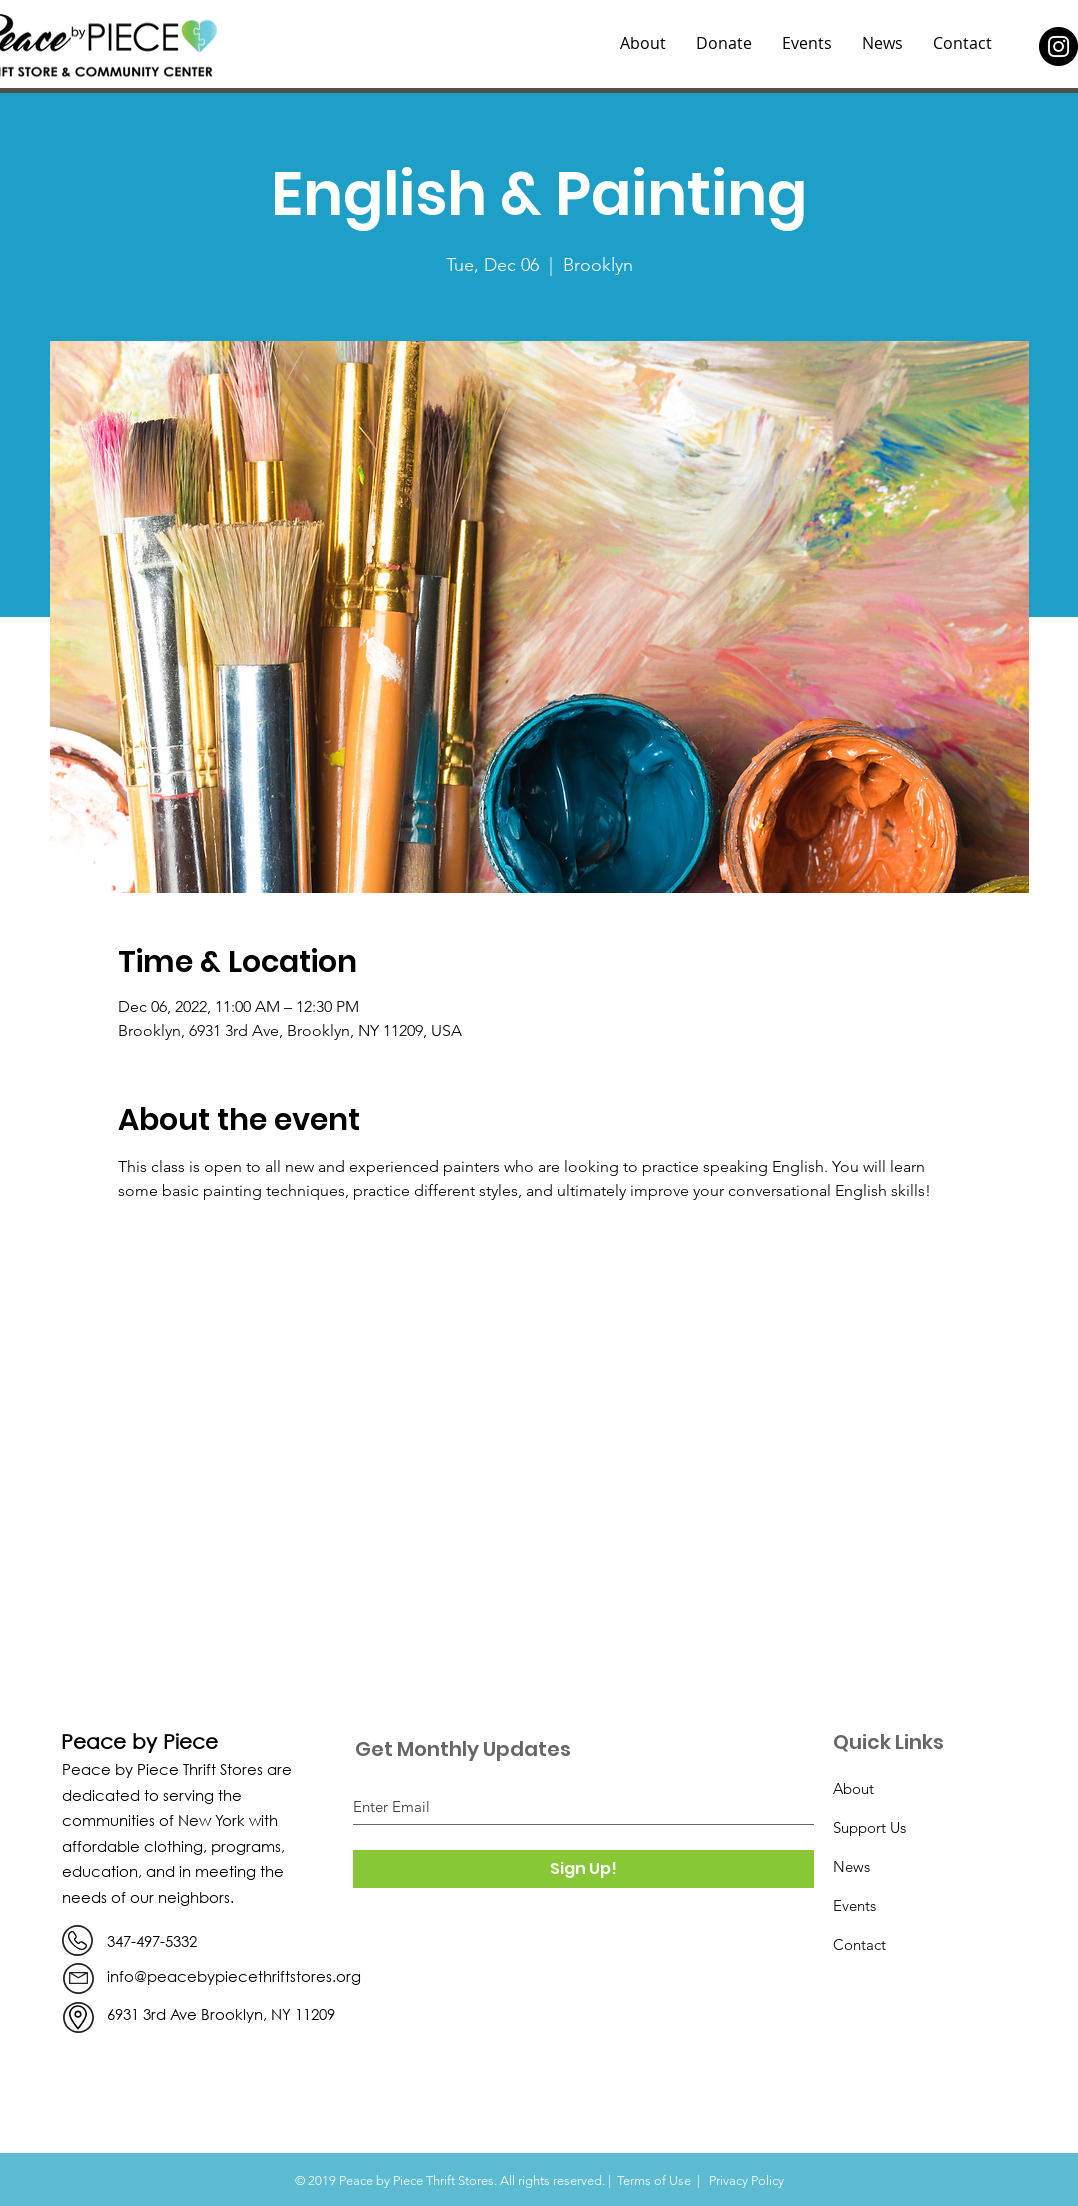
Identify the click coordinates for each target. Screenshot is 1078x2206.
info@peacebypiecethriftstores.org (234, 1976)
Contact (859, 1944)
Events (854, 1905)
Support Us (869, 1827)
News (851, 1866)
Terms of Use (654, 2180)
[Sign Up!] (583, 1869)
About (853, 1788)
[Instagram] (1058, 46)
